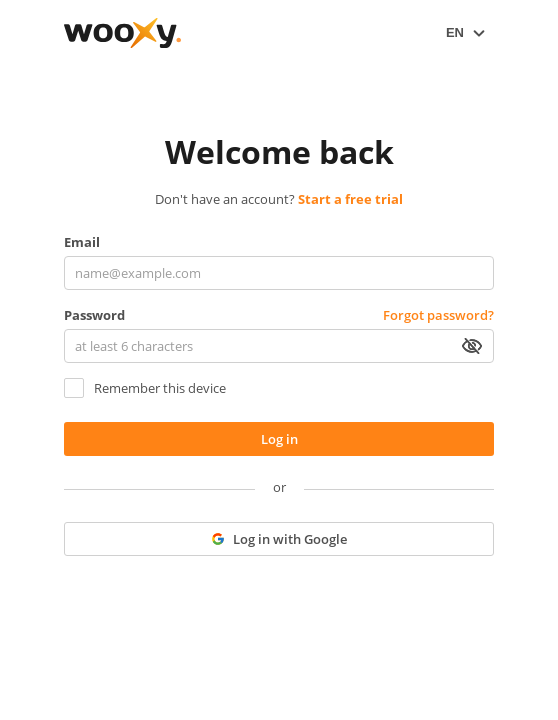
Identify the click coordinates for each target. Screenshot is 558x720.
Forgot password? (438, 315)
